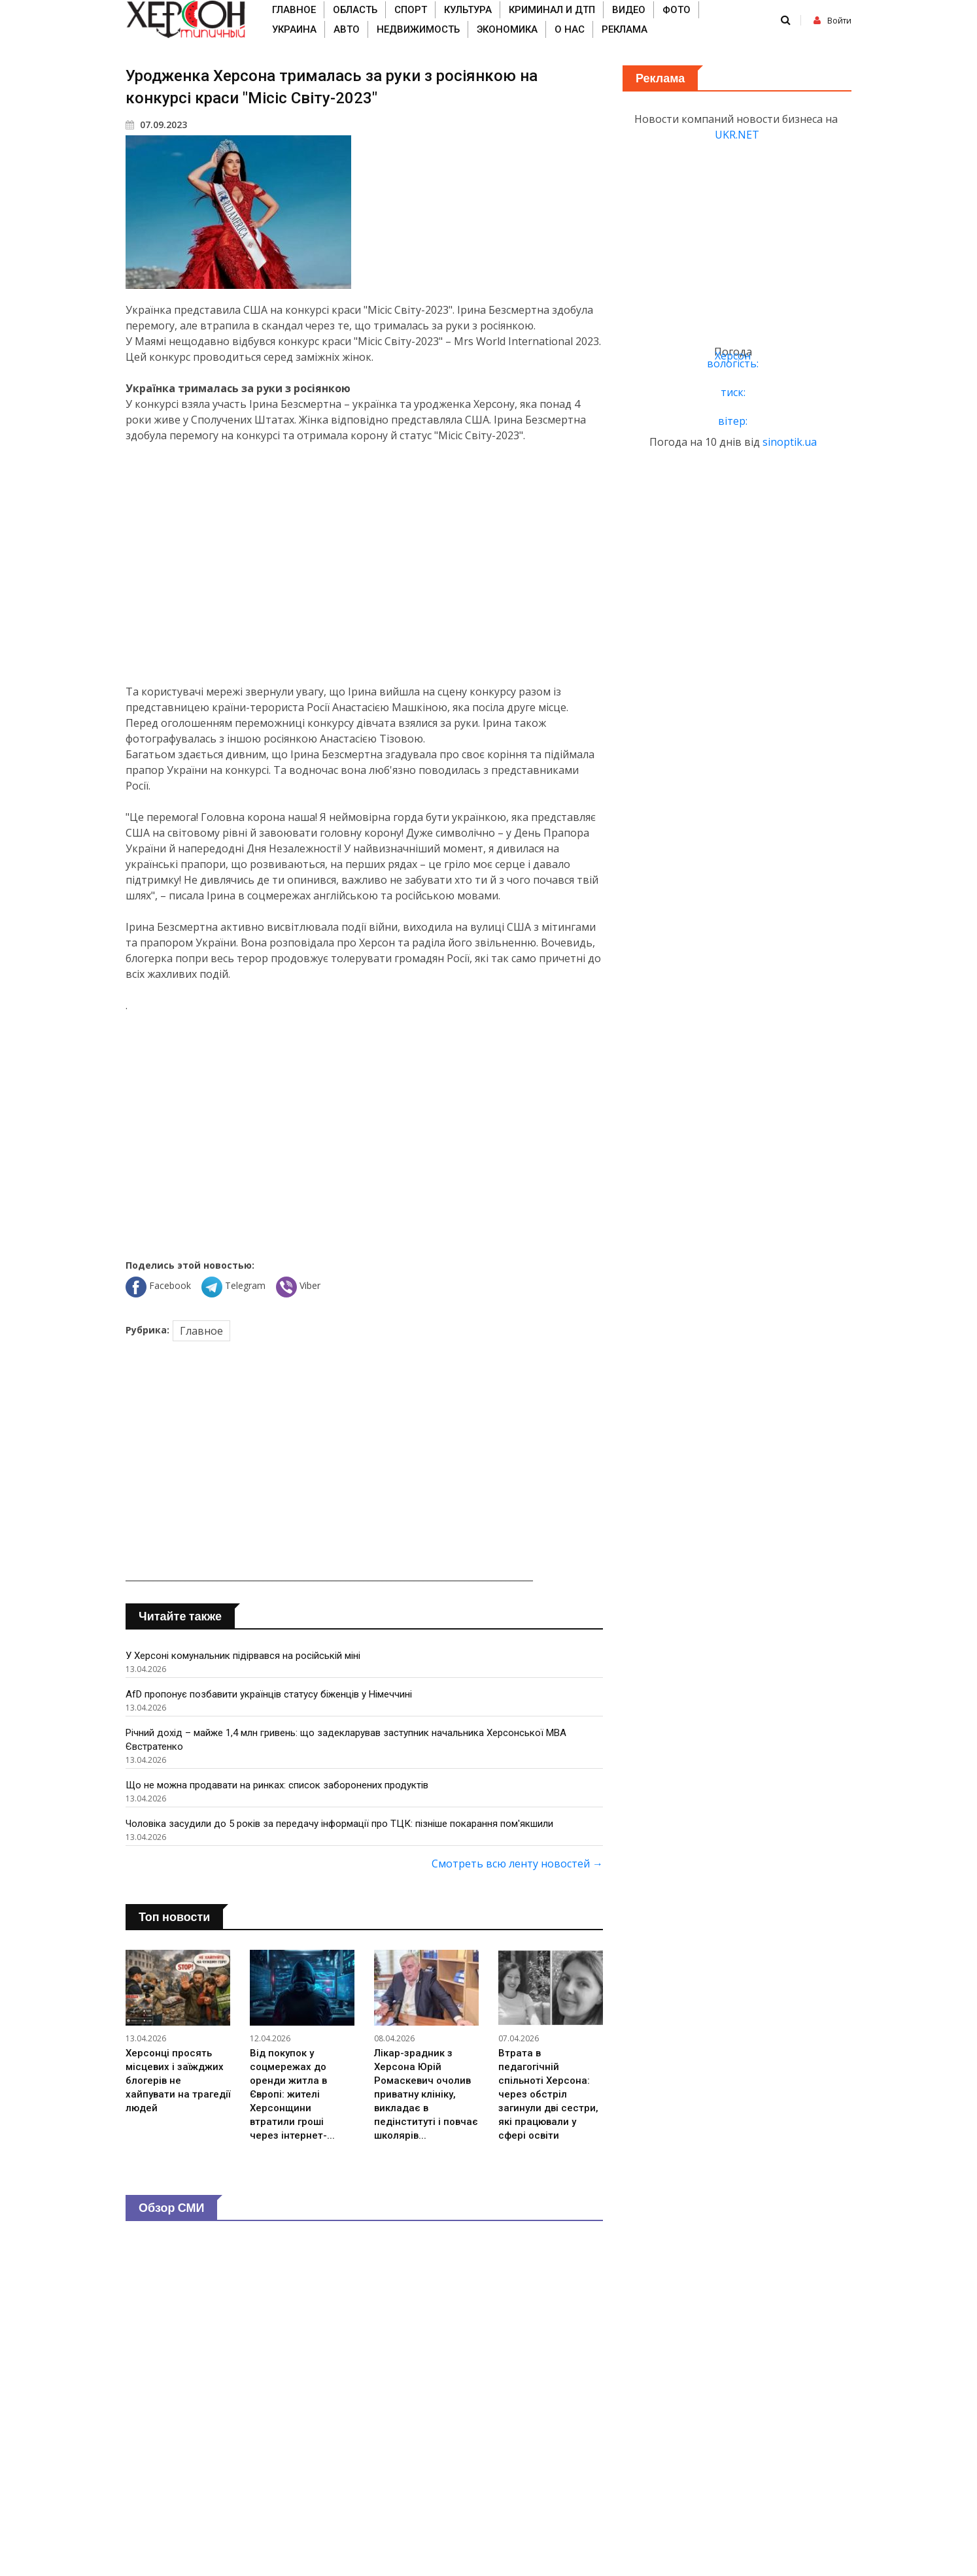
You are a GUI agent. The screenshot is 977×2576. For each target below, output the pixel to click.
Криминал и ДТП (552, 10)
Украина (294, 29)
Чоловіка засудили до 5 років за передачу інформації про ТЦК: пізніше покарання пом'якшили (339, 1824)
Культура (468, 10)
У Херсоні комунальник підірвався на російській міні (243, 1656)
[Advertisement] (364, 563)
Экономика (507, 29)
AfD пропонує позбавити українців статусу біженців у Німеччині (269, 1694)
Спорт (410, 10)
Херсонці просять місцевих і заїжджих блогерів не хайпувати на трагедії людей (178, 2080)
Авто (347, 29)
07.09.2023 (156, 124)
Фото (676, 10)
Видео (628, 10)
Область (355, 10)
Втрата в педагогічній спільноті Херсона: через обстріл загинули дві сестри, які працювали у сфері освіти (548, 2094)
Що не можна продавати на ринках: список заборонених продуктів (277, 1785)
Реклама (624, 29)
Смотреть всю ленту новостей (517, 1863)
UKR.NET (737, 134)
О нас (570, 29)
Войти (832, 20)
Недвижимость (418, 29)
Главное (294, 10)
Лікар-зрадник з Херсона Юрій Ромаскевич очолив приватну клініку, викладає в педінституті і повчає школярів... (426, 2094)
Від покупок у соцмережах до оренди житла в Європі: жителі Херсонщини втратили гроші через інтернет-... (292, 2094)
